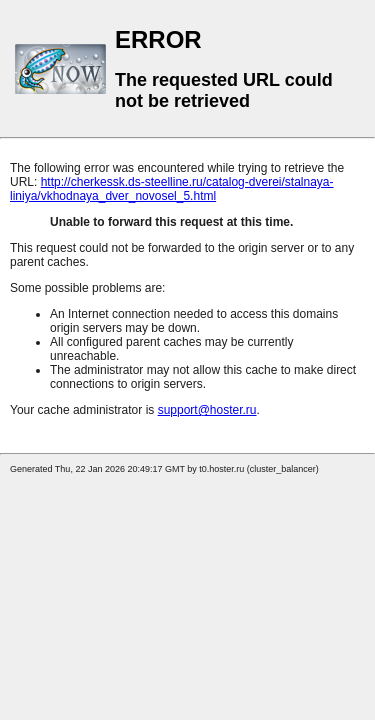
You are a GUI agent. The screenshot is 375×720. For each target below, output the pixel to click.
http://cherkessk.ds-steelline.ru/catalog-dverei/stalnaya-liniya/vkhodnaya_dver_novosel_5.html (172, 189)
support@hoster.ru (207, 410)
